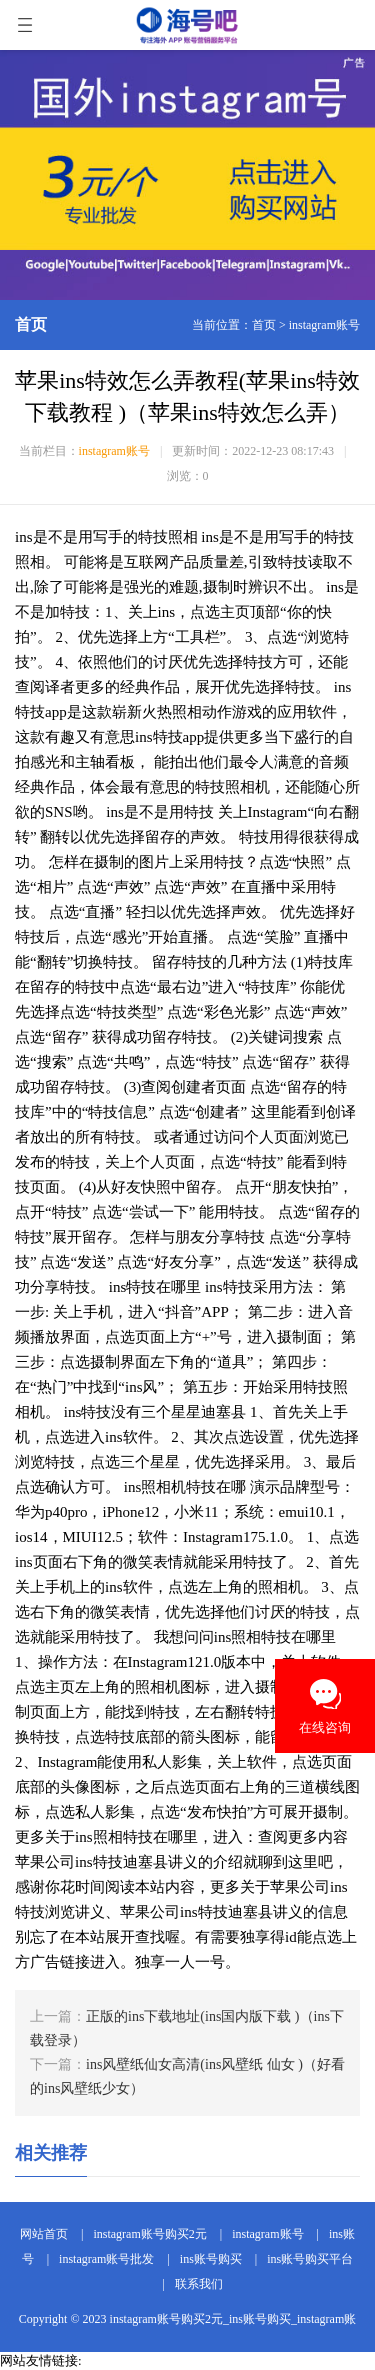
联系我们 (199, 2284)
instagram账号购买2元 (149, 2234)
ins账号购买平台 (310, 2259)
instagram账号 (324, 325)
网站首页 (44, 2234)
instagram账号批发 (106, 2259)
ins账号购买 (211, 2259)
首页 (264, 325)
